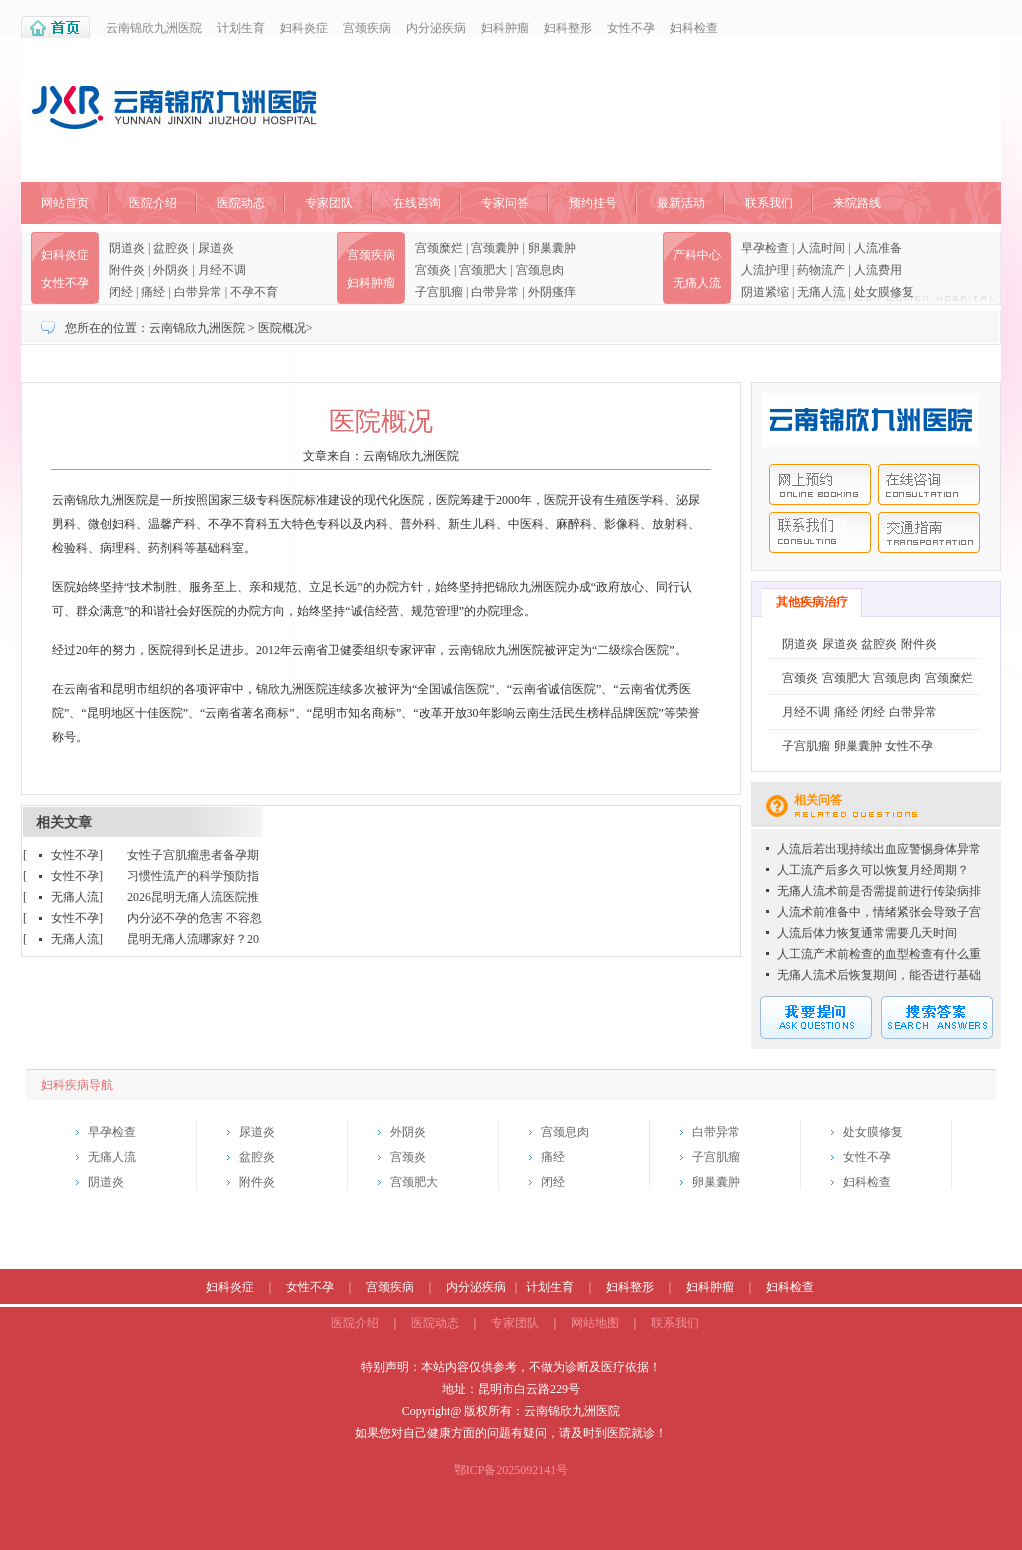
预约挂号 (593, 203)
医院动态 (241, 203)
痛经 (153, 292)
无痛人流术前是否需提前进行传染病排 (879, 891)
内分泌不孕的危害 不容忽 (194, 918)
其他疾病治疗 (812, 602)
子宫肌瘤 (439, 292)
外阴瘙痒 (552, 292)
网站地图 (595, 1323)
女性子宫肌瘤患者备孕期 (193, 855)
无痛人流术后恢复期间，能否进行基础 (879, 975)
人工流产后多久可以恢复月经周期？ (873, 870)
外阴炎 (171, 270)
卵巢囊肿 (552, 248)
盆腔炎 (171, 248)
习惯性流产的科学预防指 (193, 876)
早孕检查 (765, 248)
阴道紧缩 (765, 292)
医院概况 (282, 328)
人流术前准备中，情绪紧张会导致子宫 (879, 912)
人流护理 (765, 270)
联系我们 (769, 203)
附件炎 (127, 270)
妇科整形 (568, 28)
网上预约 (820, 484)
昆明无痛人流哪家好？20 (193, 939)
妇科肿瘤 (505, 28)
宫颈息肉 (540, 270)
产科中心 (697, 255)
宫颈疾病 (367, 28)
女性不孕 (631, 28)
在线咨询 (417, 203)
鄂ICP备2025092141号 (511, 1470)
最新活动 (681, 203)
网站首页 (65, 203)
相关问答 (818, 800)
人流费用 (878, 270)
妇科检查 (694, 28)
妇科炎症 (304, 28)
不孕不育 (254, 292)
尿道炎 (216, 248)
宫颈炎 (433, 270)
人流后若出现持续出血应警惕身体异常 (879, 849)
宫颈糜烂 (439, 248)
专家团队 (329, 203)
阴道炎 (127, 248)
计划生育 (241, 28)
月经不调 (222, 270)
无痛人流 (697, 283)
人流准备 (878, 248)
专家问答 (505, 203)
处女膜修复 (884, 292)
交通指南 (929, 532)
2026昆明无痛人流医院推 (193, 897)
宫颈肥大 (483, 270)
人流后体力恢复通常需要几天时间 (867, 933)
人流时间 (821, 248)
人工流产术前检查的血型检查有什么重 (879, 954)
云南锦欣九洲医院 (154, 28)
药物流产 (821, 270)
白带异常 (198, 292)
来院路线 (857, 203)
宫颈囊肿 (495, 248)
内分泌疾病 (436, 28)
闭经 (121, 292)
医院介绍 (153, 203)
